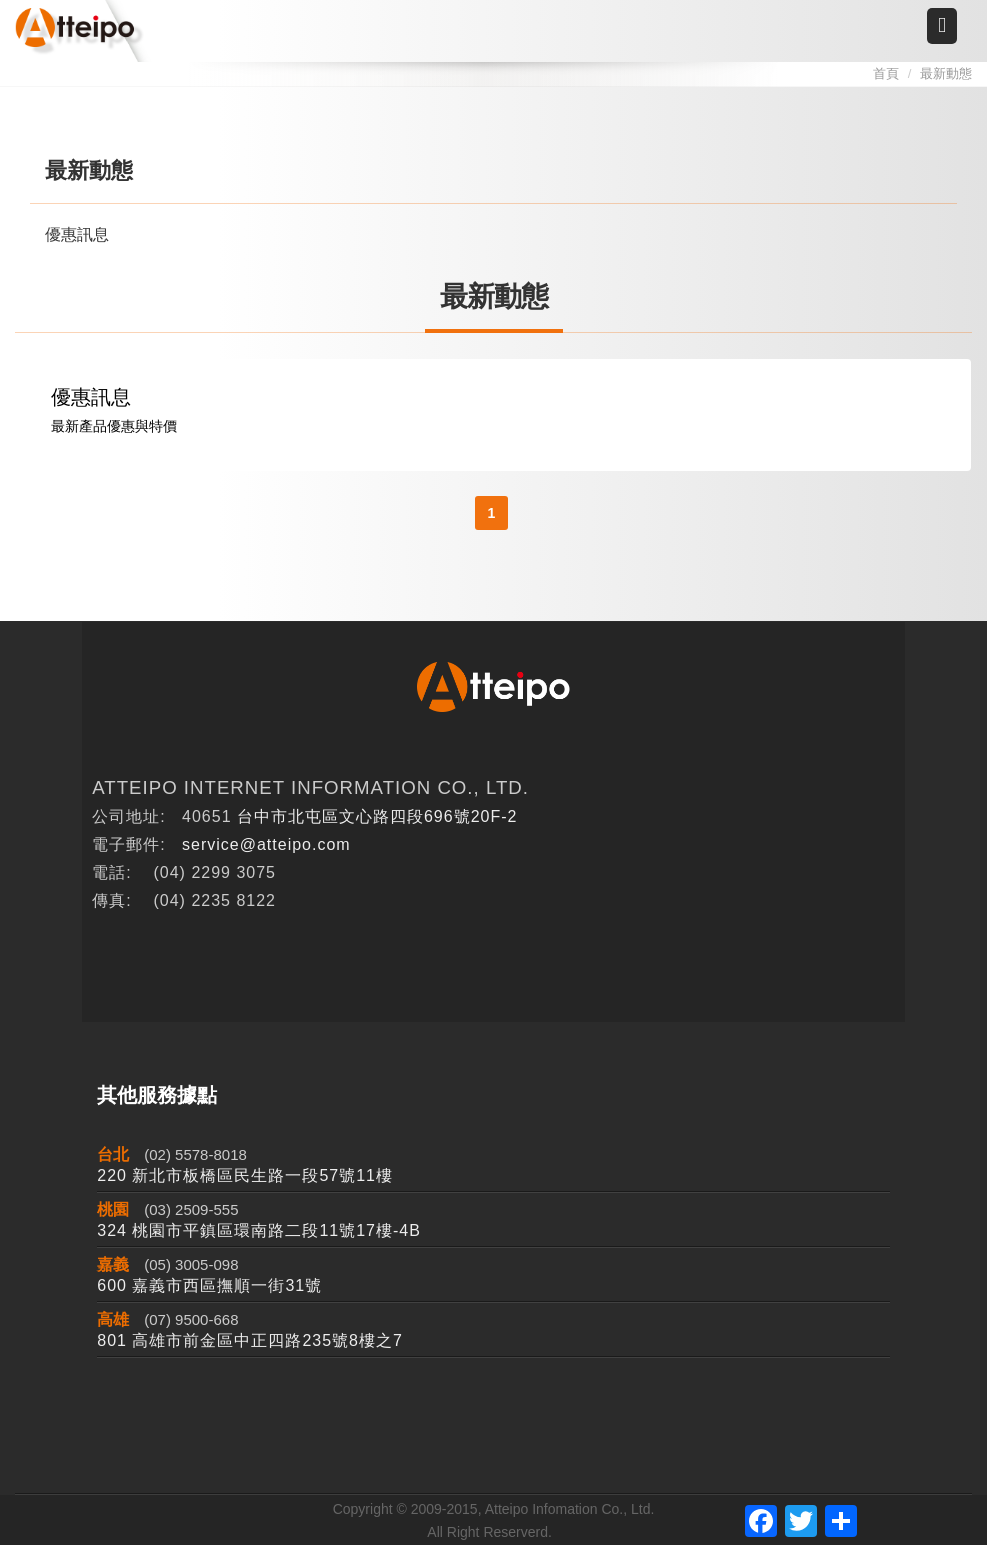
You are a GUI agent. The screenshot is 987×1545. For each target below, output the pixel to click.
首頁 (886, 73)
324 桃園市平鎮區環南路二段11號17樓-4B (259, 1230)
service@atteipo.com (266, 844)
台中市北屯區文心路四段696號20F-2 (377, 816)
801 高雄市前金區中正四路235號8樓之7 (250, 1340)
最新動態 (946, 73)
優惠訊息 (77, 234)
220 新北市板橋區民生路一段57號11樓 (245, 1175)
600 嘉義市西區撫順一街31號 (209, 1285)
